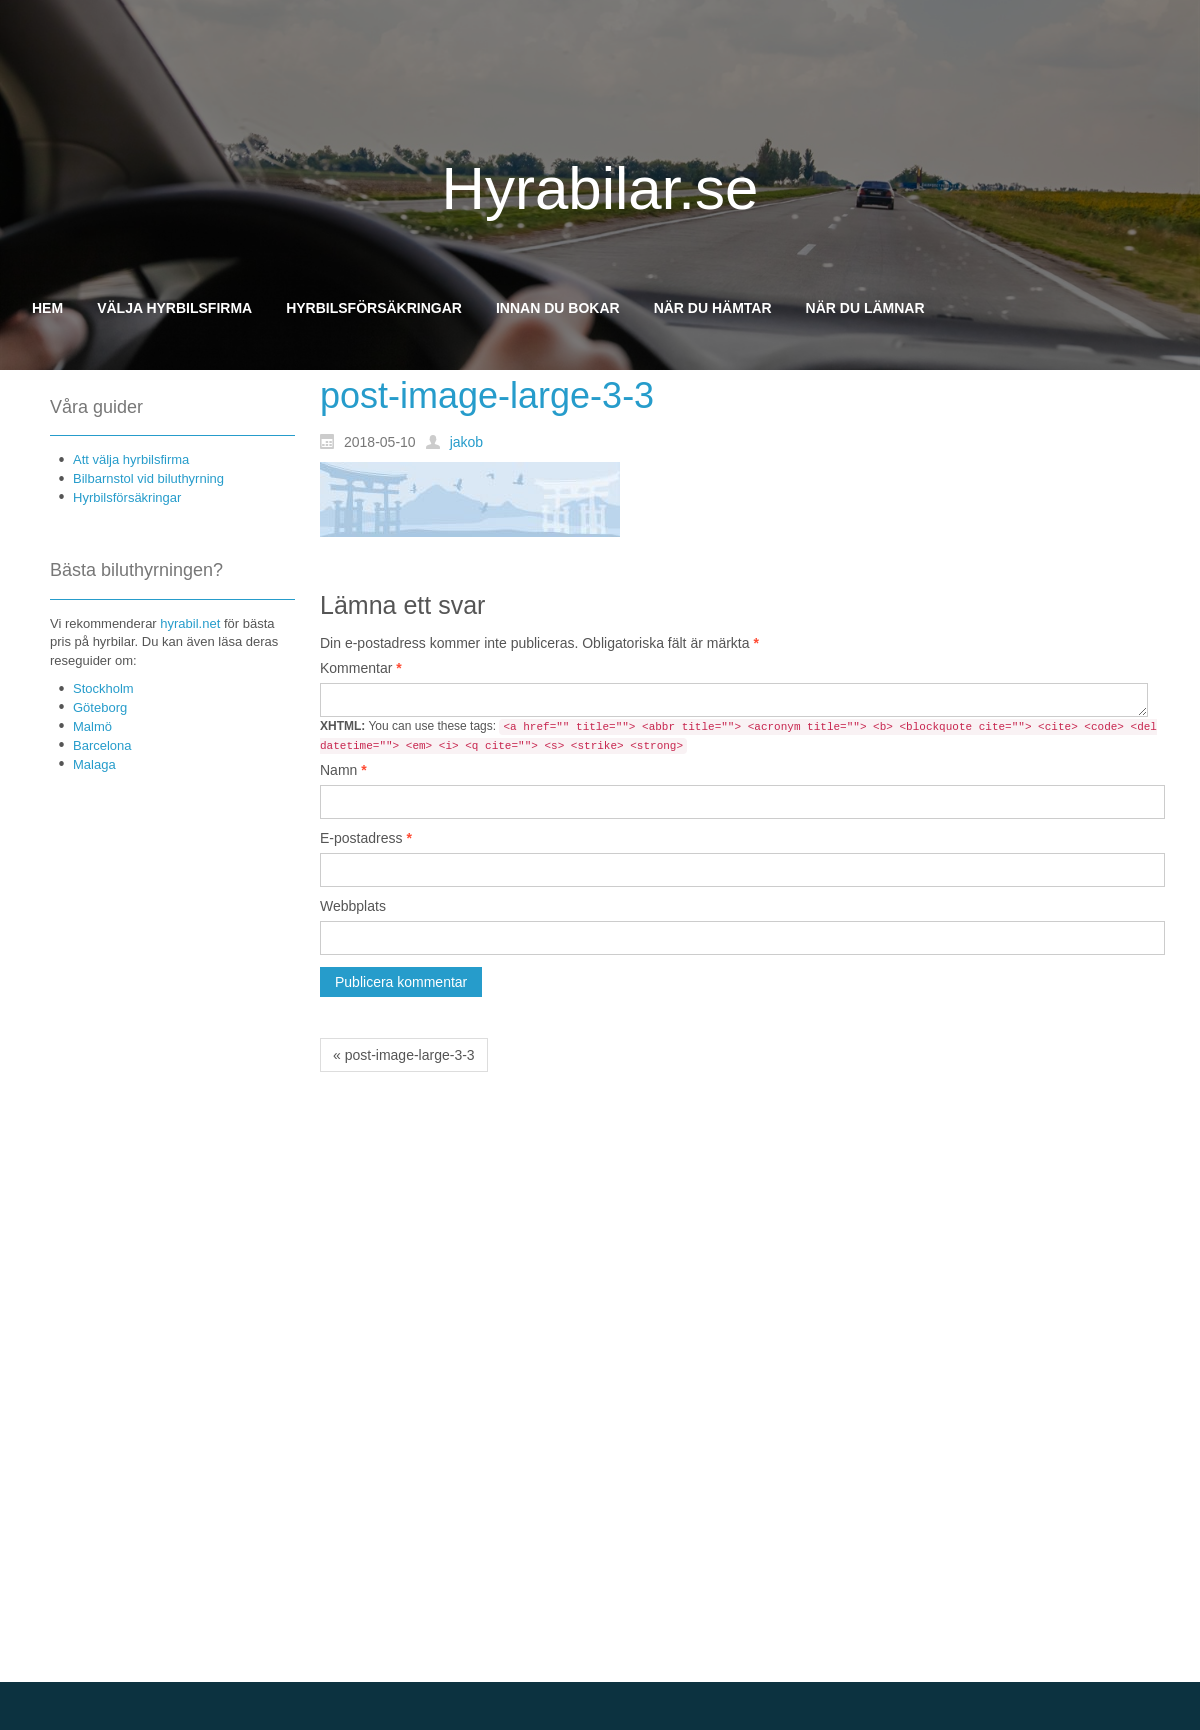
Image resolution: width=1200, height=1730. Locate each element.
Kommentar (361, 668)
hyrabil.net (190, 623)
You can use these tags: (738, 736)
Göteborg (100, 707)
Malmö (92, 726)
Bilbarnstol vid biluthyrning (148, 478)
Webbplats (353, 906)
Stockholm (103, 688)
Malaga (94, 764)
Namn (343, 770)
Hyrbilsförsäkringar (127, 497)
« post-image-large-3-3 (404, 1055)
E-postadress (366, 838)
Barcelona (102, 745)
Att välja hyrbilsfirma (131, 459)
